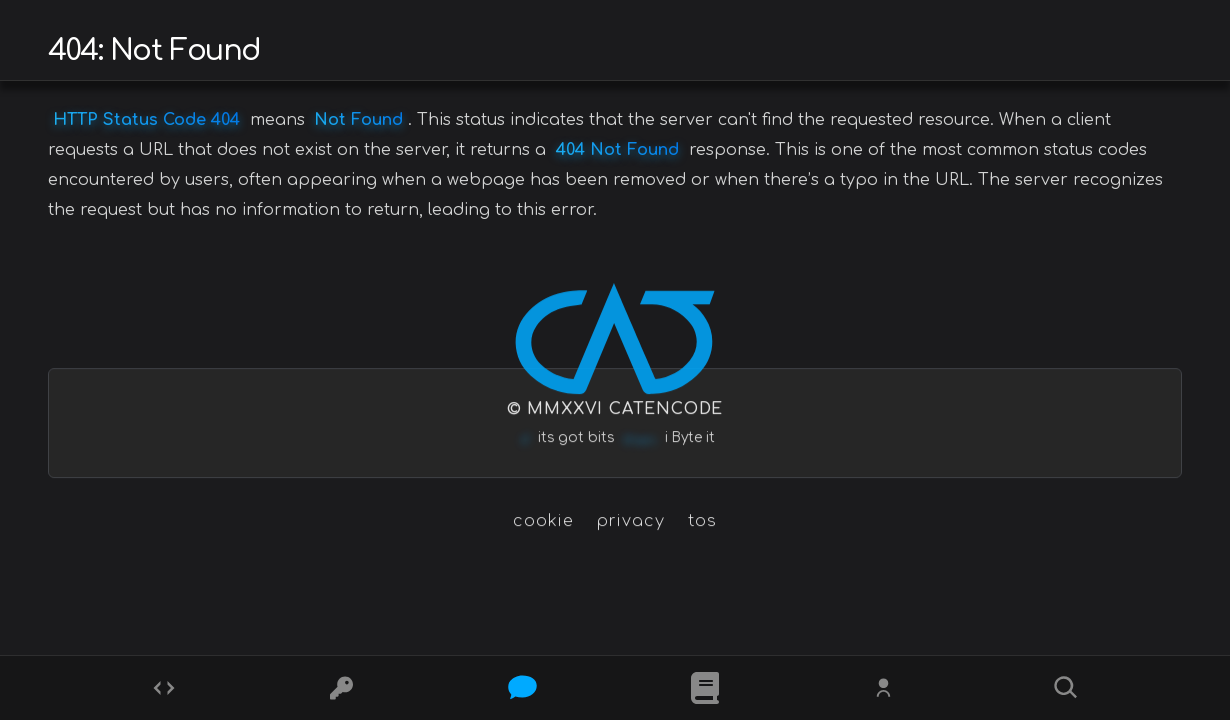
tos (702, 521)
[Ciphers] (344, 688)
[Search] (1066, 688)
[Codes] (164, 688)
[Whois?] (886, 688)
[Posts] (525, 688)
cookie (543, 521)
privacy (631, 521)
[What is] (705, 688)
